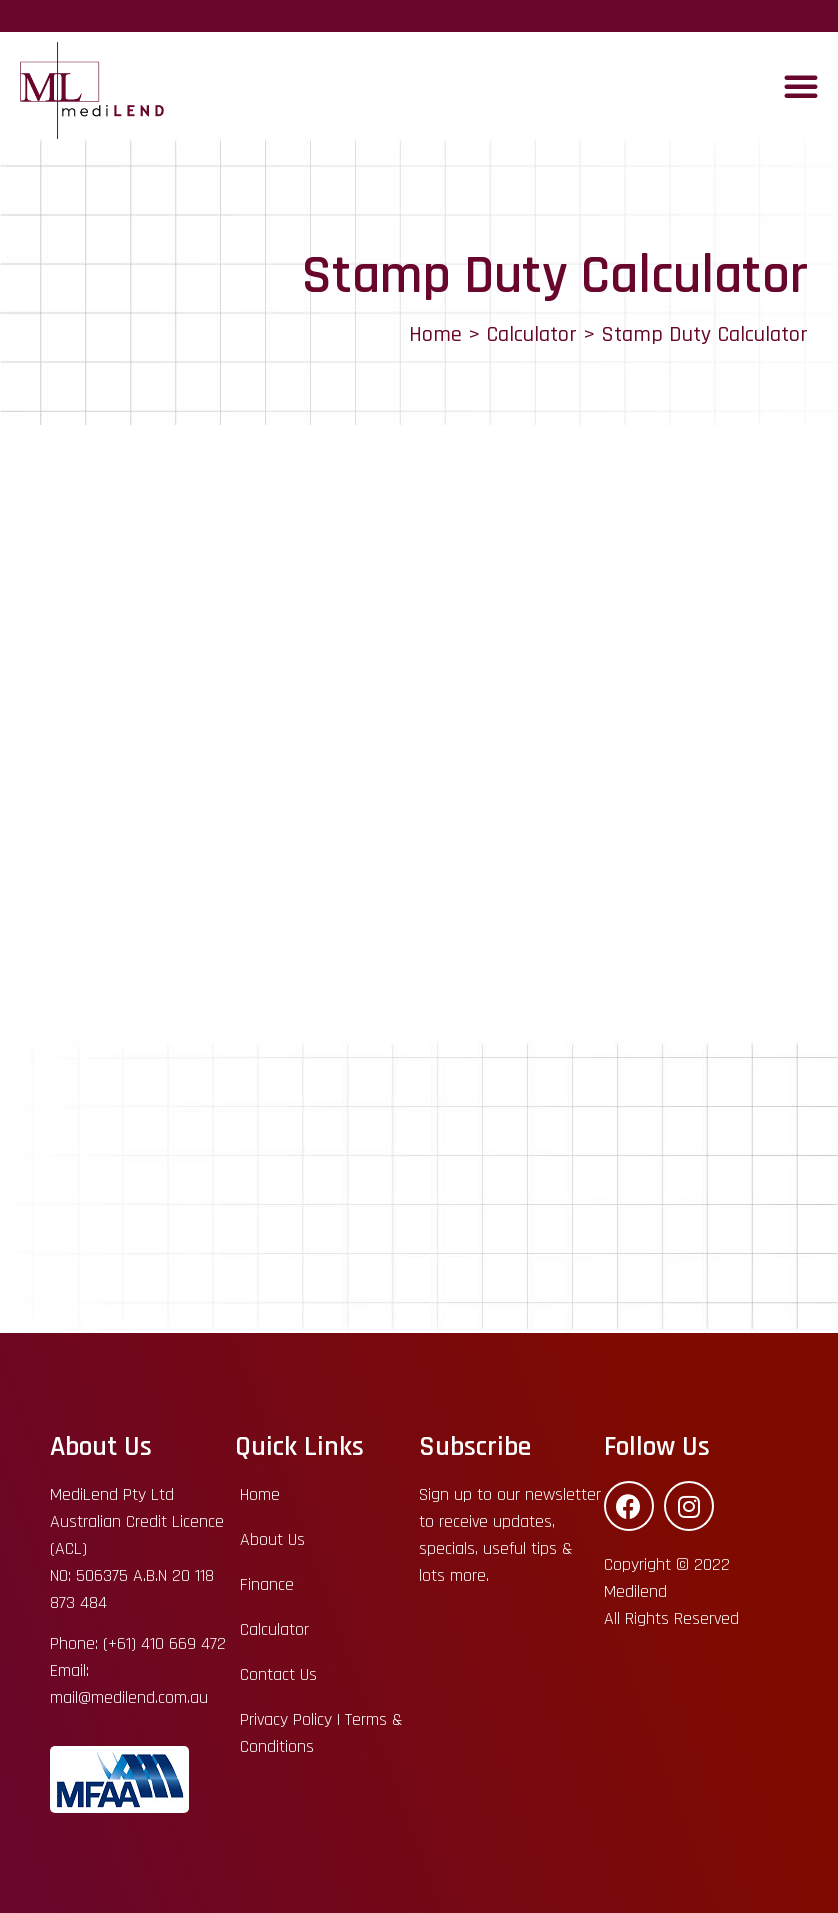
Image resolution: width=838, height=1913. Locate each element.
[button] (801, 86)
